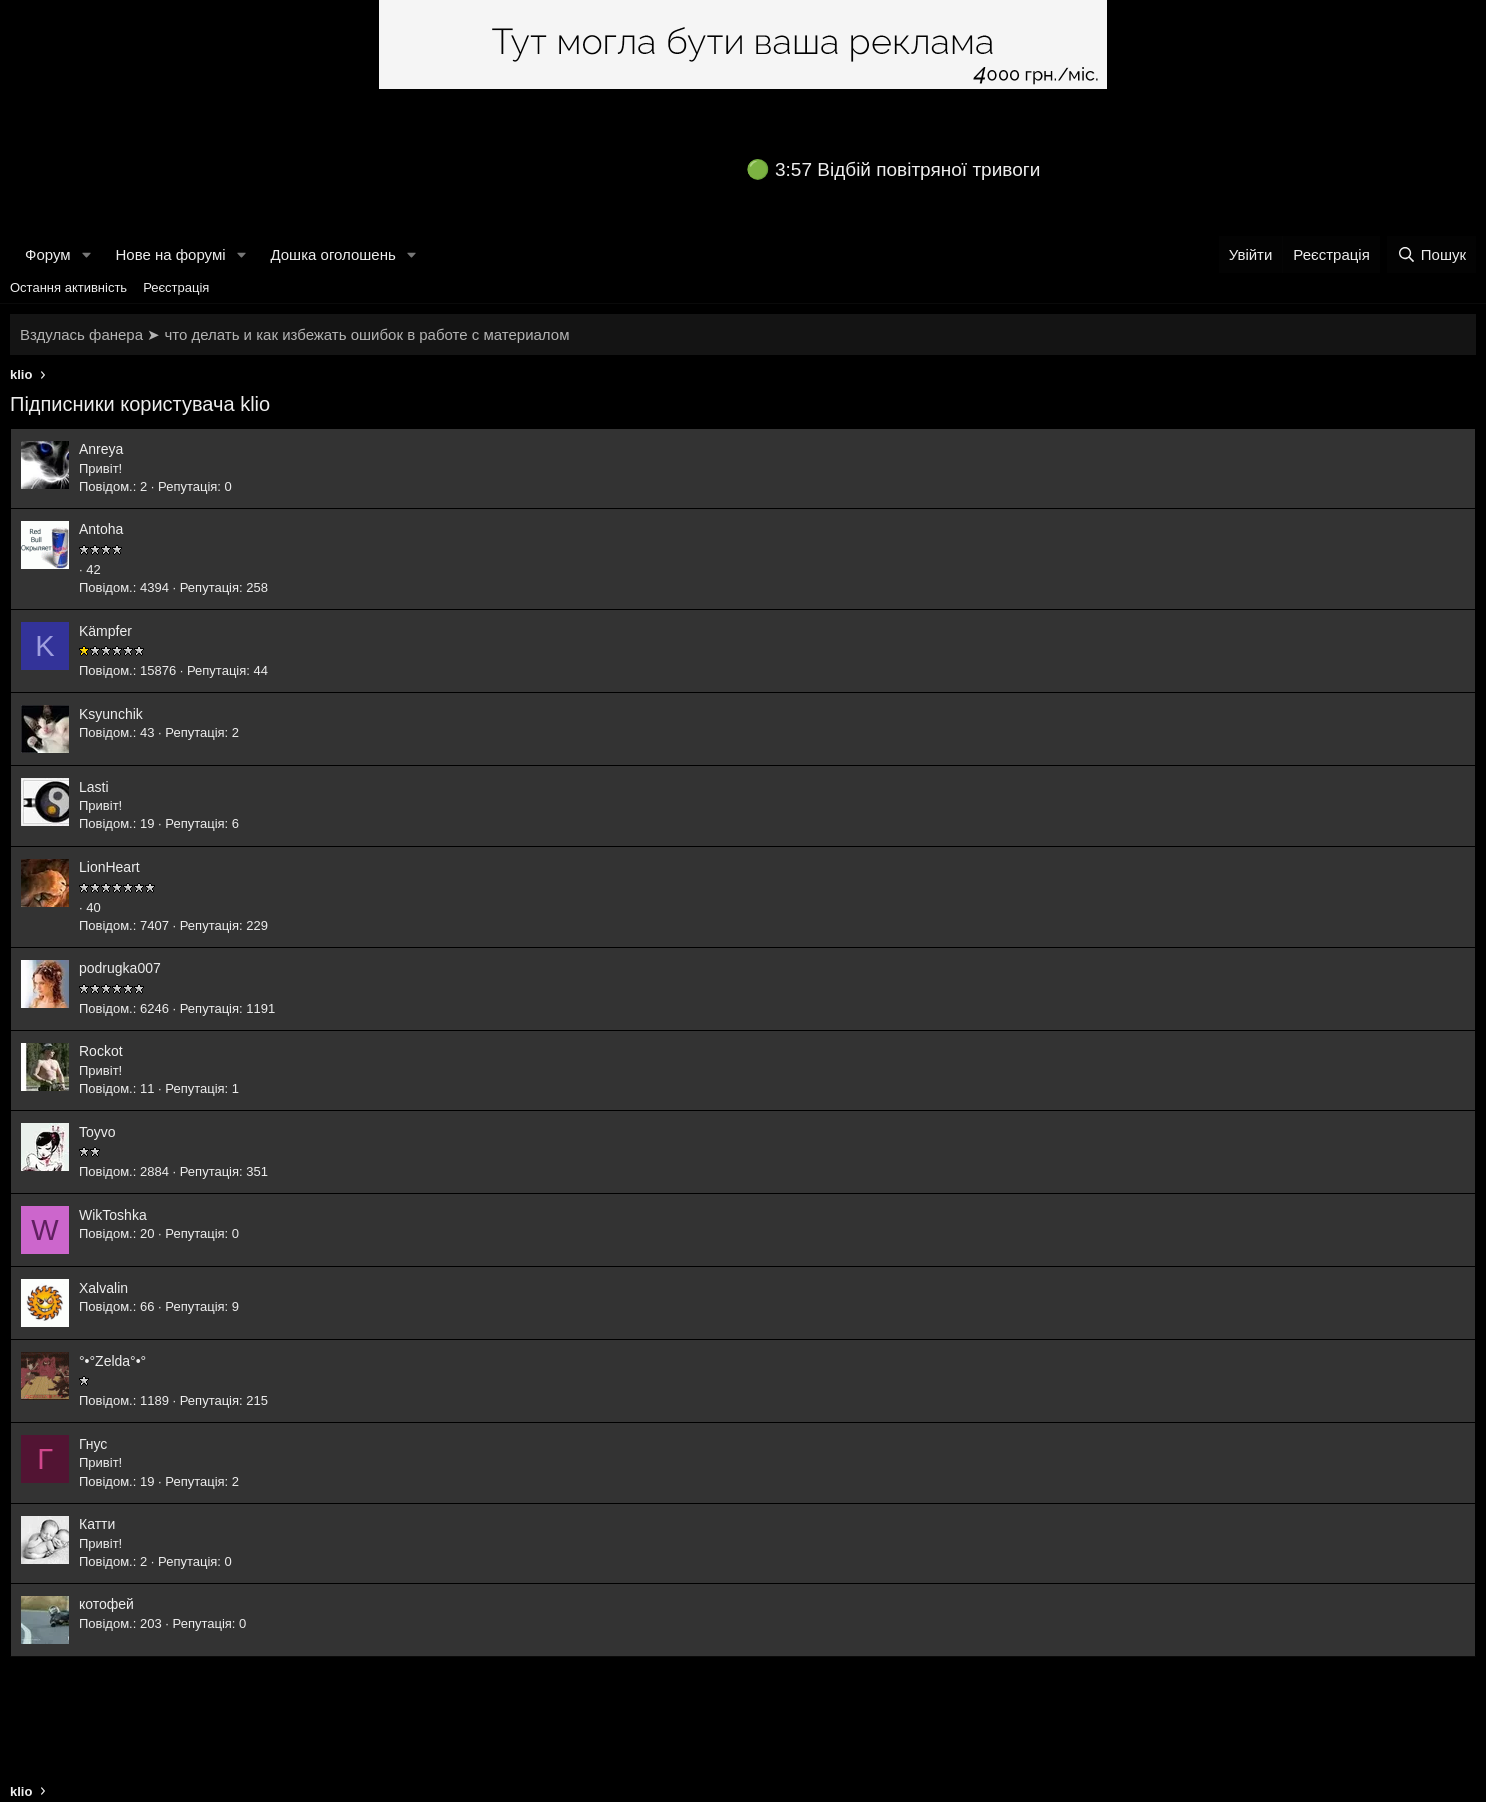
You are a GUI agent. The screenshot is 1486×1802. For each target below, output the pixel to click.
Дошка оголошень (332, 254)
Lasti (94, 787)
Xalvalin (103, 1288)
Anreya (101, 449)
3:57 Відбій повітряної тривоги (907, 169)
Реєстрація (176, 287)
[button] (86, 254)
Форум (48, 254)
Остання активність (68, 287)
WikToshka (113, 1215)
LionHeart (109, 867)
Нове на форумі (170, 254)
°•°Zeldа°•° (112, 1361)
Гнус (93, 1444)
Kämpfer (105, 631)
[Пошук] (1431, 254)
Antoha (101, 529)
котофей (106, 1604)
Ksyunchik (111, 714)
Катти (97, 1524)
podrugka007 (120, 968)
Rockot (101, 1051)
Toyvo (97, 1132)
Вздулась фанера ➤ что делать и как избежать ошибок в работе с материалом (294, 334)
